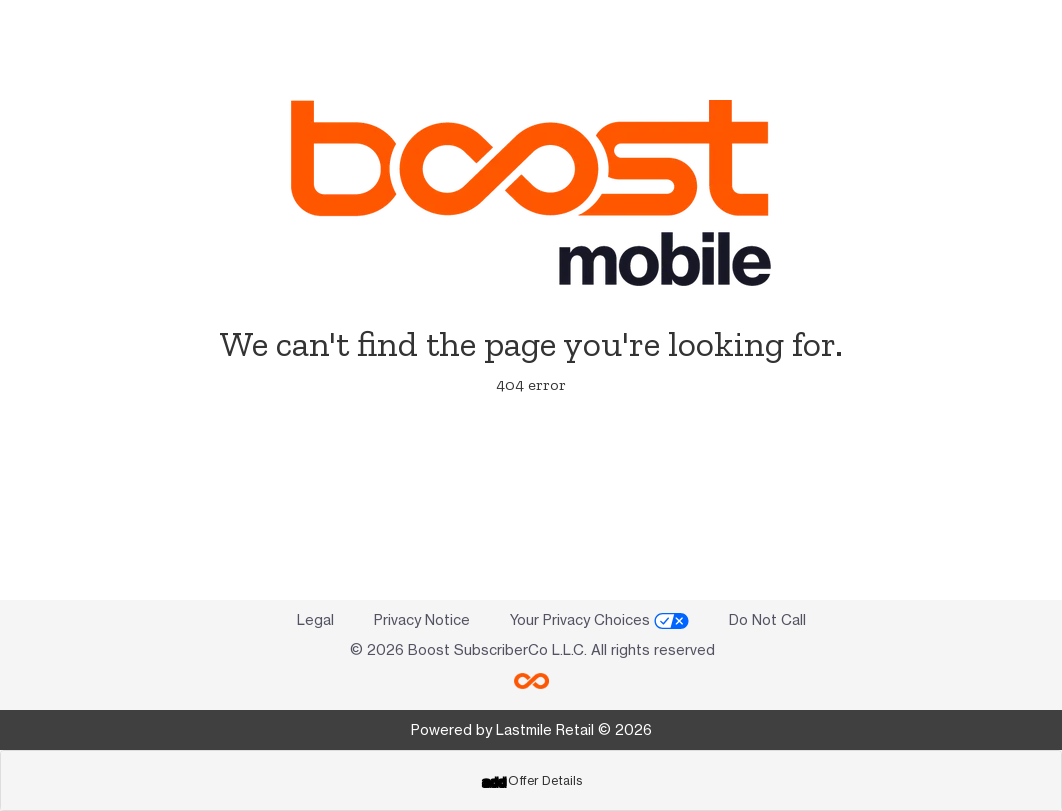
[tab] (531, 780)
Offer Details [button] (532, 780)
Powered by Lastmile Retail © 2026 (531, 729)
